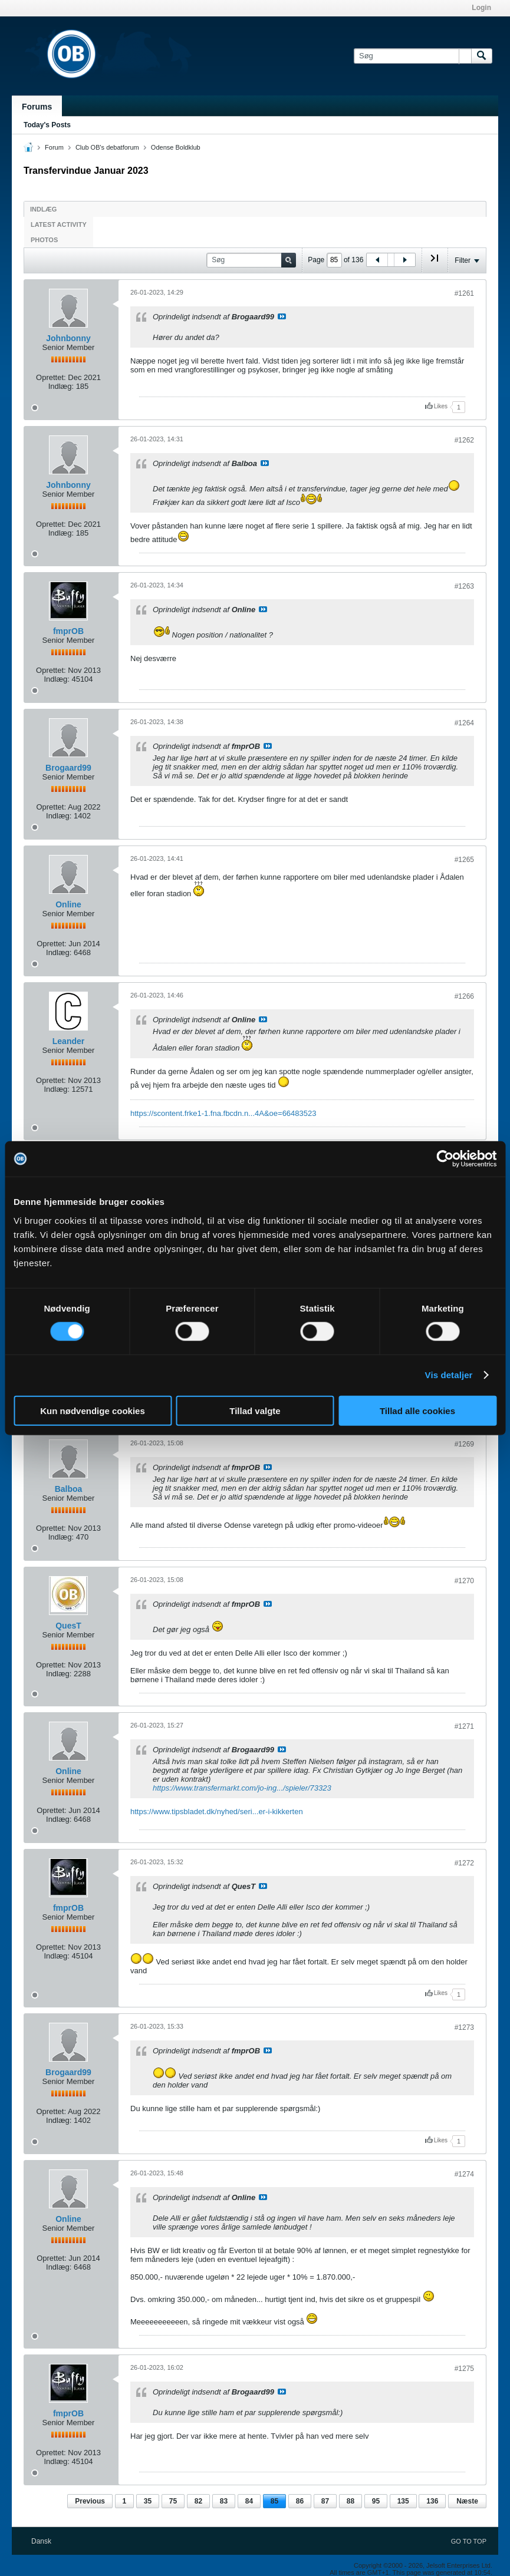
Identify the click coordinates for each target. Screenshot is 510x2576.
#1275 (464, 2368)
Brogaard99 (68, 767)
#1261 (464, 293)
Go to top (468, 2541)
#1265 (464, 860)
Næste (467, 2501)
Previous (90, 2501)
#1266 (464, 996)
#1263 (464, 586)
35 (148, 2501)
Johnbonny (68, 338)
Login (481, 8)
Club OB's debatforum (107, 147)
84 (249, 2501)
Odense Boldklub (175, 147)
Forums (37, 106)
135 (403, 2501)
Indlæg (43, 209)
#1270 (464, 1581)
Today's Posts (47, 125)
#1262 (464, 440)
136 (432, 2501)
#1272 (464, 1863)
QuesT (68, 1625)
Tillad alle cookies (417, 1410)
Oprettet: (51, 377)
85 (274, 2501)
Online (68, 904)
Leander (68, 1041)
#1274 (464, 2174)
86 (300, 2501)
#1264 (464, 723)
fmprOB (68, 631)
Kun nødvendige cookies (92, 1410)
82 (198, 2501)
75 (173, 2501)
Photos (44, 239)
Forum (54, 147)
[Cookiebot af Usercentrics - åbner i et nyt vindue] (444, 1159)
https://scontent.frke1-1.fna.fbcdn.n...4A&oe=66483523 (223, 1113)
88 (350, 2501)
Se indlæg (282, 316)
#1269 (464, 1444)
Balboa (69, 1489)
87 (325, 2501)
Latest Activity (59, 224)
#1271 (464, 1726)
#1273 (464, 2027)
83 (224, 2501)
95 (376, 2501)
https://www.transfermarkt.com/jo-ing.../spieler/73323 (242, 1788)
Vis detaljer (449, 1375)
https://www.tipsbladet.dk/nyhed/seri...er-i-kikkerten (216, 1811)
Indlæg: (61, 386)
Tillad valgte (254, 1410)
